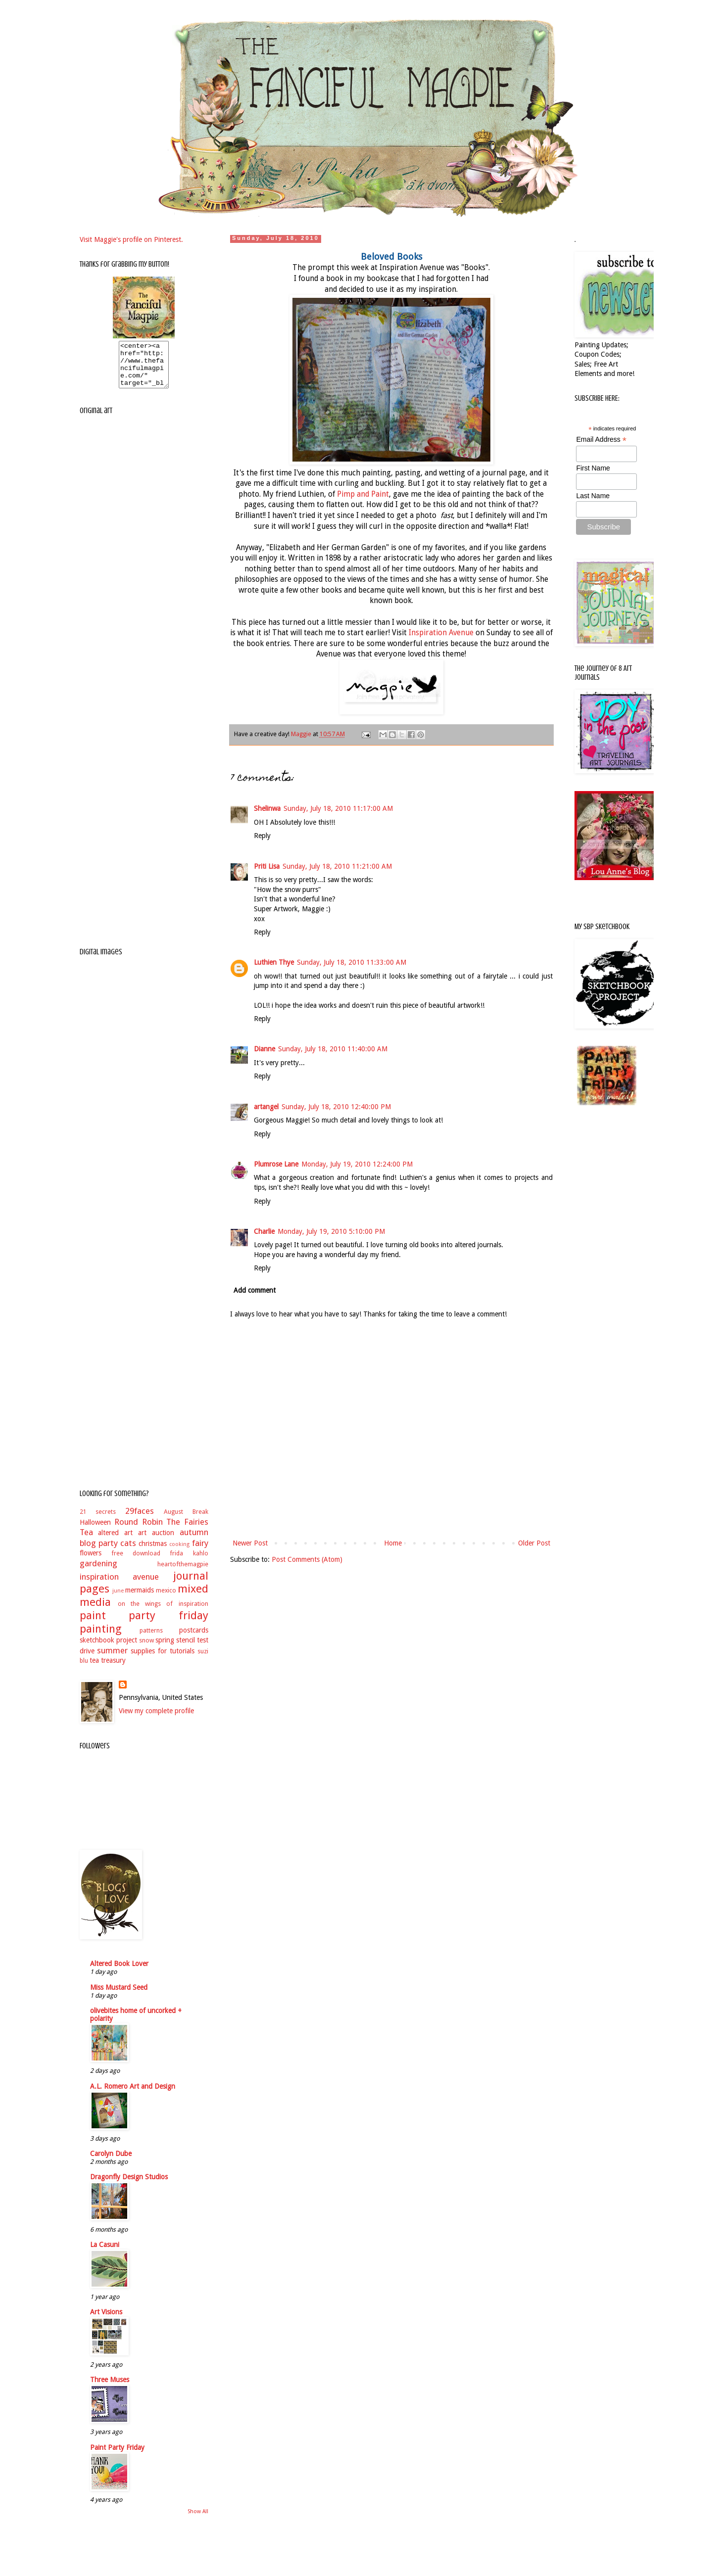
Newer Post (250, 1543)
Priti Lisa (267, 866)
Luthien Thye (274, 962)
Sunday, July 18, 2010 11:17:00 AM (338, 808)
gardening (98, 1572)
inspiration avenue (119, 1586)
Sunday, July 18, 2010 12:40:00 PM (336, 1107)
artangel (266, 1107)
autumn (194, 1541)
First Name (593, 468)
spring (164, 1649)
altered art (115, 1542)
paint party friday (144, 1624)
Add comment (255, 1290)
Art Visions (106, 2321)
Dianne (264, 1049)
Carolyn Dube (111, 2162)
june (118, 1599)
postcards (193, 1639)
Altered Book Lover (119, 1972)
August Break (186, 1520)
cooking (179, 1553)
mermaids (139, 1599)
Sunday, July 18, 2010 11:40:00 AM (332, 1049)
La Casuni (104, 2253)
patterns (151, 1639)
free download (135, 1562)
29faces (139, 1520)
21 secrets (98, 1520)
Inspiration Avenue (441, 632)
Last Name (593, 496)
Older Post (534, 1543)
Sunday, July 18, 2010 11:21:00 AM (337, 866)
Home (393, 1543)
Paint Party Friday (117, 2456)
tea (94, 1669)
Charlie (264, 1231)
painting (101, 1637)
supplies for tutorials (162, 1660)
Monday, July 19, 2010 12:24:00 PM (357, 1164)
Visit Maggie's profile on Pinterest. (131, 239)
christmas (153, 1552)
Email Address (601, 439)
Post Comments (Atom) (307, 1559)
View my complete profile (156, 1720)
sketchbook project (108, 1649)
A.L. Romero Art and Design (132, 2095)
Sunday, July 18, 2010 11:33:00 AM (351, 962)
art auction (156, 1542)
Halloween (95, 1531)
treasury (113, 1669)
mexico (166, 1599)
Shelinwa (267, 808)
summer (112, 1659)
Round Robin (138, 1531)
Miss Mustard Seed (118, 1996)
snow (146, 1649)
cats (128, 1552)
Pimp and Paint (363, 494)
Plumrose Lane (276, 1164)
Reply (262, 836)
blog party (99, 1552)
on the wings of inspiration (163, 1612)
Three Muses (109, 2388)
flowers (90, 1562)
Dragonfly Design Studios (129, 2186)
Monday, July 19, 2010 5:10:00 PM (331, 1231)
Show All (198, 2520)
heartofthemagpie (182, 1573)
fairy (200, 1552)
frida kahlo (189, 1562)
